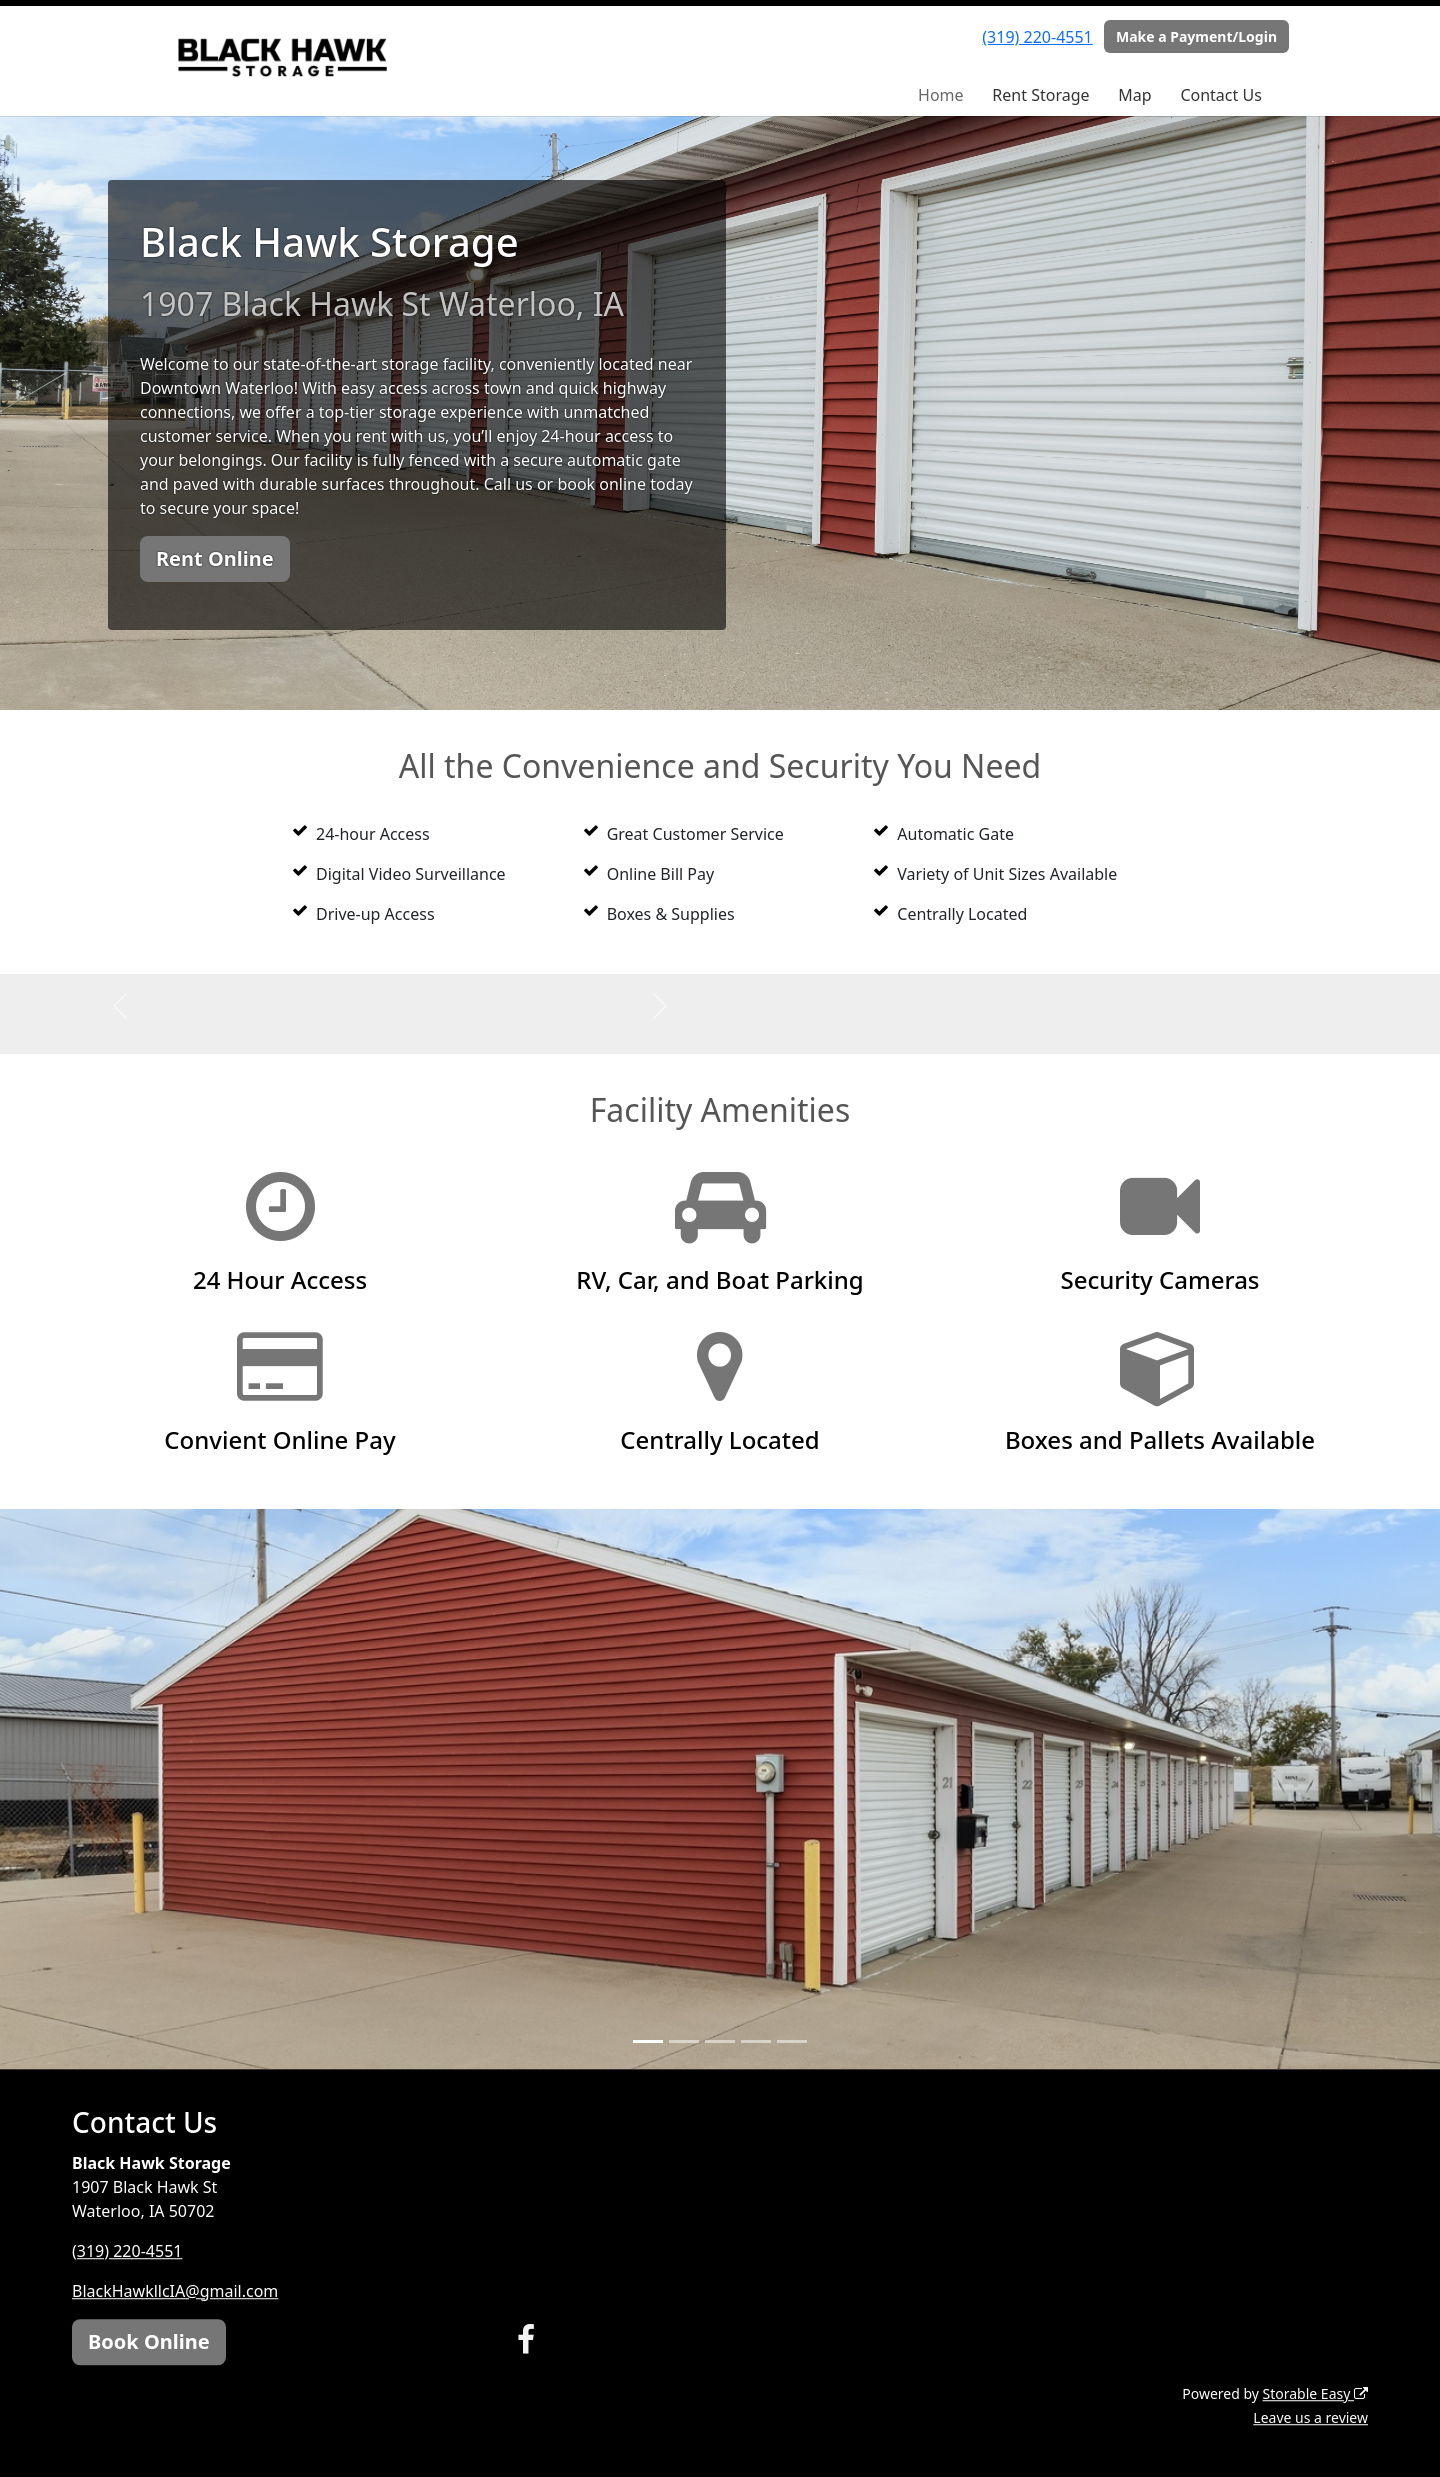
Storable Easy (1315, 2393)
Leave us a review (1310, 2417)
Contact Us (1220, 95)
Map (1134, 95)
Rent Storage (1040, 95)
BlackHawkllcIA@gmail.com (175, 2291)
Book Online (149, 2341)
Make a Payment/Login (1196, 36)
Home (941, 95)
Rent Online (215, 558)
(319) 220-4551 (1037, 37)
